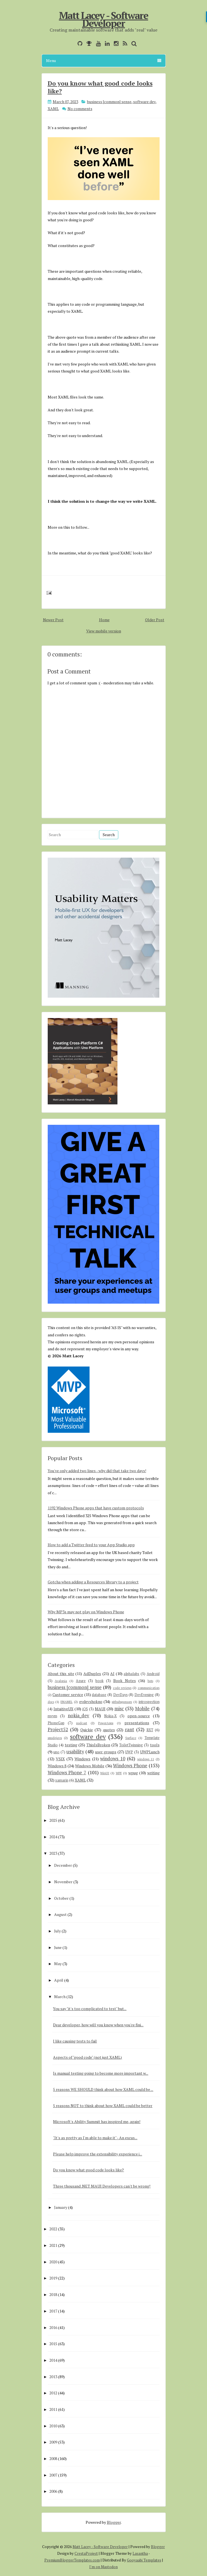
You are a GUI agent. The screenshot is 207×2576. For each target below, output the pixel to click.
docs (51, 1702)
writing (153, 1772)
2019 (53, 2278)
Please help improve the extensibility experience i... (97, 2154)
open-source (138, 1715)
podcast (81, 1723)
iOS (85, 1709)
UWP (129, 1752)
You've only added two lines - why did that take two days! (97, 1470)
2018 (53, 2294)
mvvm (52, 1716)
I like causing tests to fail (75, 2041)
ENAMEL (67, 1702)
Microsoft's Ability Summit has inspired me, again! (96, 2121)
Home (104, 619)
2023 (53, 1853)
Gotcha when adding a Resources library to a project (93, 1581)
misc (119, 1709)
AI (112, 1673)
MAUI (100, 1708)
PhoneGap (56, 1723)
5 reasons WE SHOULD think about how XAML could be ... (103, 2089)
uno (56, 1752)
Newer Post (53, 619)
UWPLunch (150, 1751)
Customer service (67, 1694)
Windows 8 (57, 1765)
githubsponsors (122, 1702)
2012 (53, 2392)
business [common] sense (109, 101)
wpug (133, 1772)
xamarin (61, 1780)
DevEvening (144, 1694)
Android (153, 1673)
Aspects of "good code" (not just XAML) (87, 2057)
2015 (53, 2343)
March (60, 1996)
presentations (136, 1722)
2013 (53, 2376)
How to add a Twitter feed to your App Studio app (91, 1544)
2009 (53, 2442)
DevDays (120, 1694)
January (60, 2207)
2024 (53, 1836)
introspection (149, 1701)
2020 (53, 2261)
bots (150, 1681)
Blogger (114, 2522)
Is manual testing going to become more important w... (100, 2073)
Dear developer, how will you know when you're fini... (98, 2024)
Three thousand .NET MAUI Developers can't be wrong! (101, 2186)
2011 (53, 2409)
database (99, 1694)
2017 (53, 2311)
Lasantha (140, 2553)
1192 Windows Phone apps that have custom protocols (96, 1507)
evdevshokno (90, 1701)
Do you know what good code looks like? (100, 87)
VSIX (60, 1758)
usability (75, 1752)
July (57, 1931)
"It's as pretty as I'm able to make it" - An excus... (95, 2137)
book (99, 1680)
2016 (53, 2327)
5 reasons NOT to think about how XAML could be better (102, 2105)
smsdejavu (55, 1738)
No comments (80, 108)
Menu (103, 60)
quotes (109, 1729)
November (63, 1881)
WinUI (104, 1773)
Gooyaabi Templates (144, 2560)
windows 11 (145, 1759)
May (58, 1963)
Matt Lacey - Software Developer (103, 19)
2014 (53, 2360)
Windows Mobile (89, 1765)
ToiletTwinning (131, 1745)
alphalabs (131, 1673)
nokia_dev (78, 1715)
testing (71, 1744)
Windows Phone (130, 1766)
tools (155, 1744)
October (61, 1898)
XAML (53, 108)
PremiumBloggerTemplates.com (72, 2560)
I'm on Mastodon (103, 2566)
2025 (53, 1820)
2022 (53, 2228)
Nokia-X (110, 1716)
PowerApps (105, 1723)
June (58, 1947)
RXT (149, 1730)
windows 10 (112, 1759)
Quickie (86, 1729)
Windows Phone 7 (67, 1772)
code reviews (122, 1688)
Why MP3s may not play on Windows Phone (86, 1611)
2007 (53, 2475)
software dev (144, 101)
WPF (119, 1773)
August (60, 1914)
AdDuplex (92, 1673)
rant (129, 1729)
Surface (130, 1738)
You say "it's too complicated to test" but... (89, 2008)
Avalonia (61, 1681)
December (63, 1865)
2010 (53, 2425)
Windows (82, 1758)
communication (149, 1688)
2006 (53, 2491)
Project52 (58, 1729)
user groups (105, 1751)
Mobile (142, 1709)
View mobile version (103, 631)
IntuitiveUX (63, 1708)
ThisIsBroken (98, 1744)
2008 (53, 2458)
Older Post (154, 619)
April (58, 1980)
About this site (61, 1673)
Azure (81, 1680)
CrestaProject (86, 2553)
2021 (53, 2245)
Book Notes (124, 1680)
